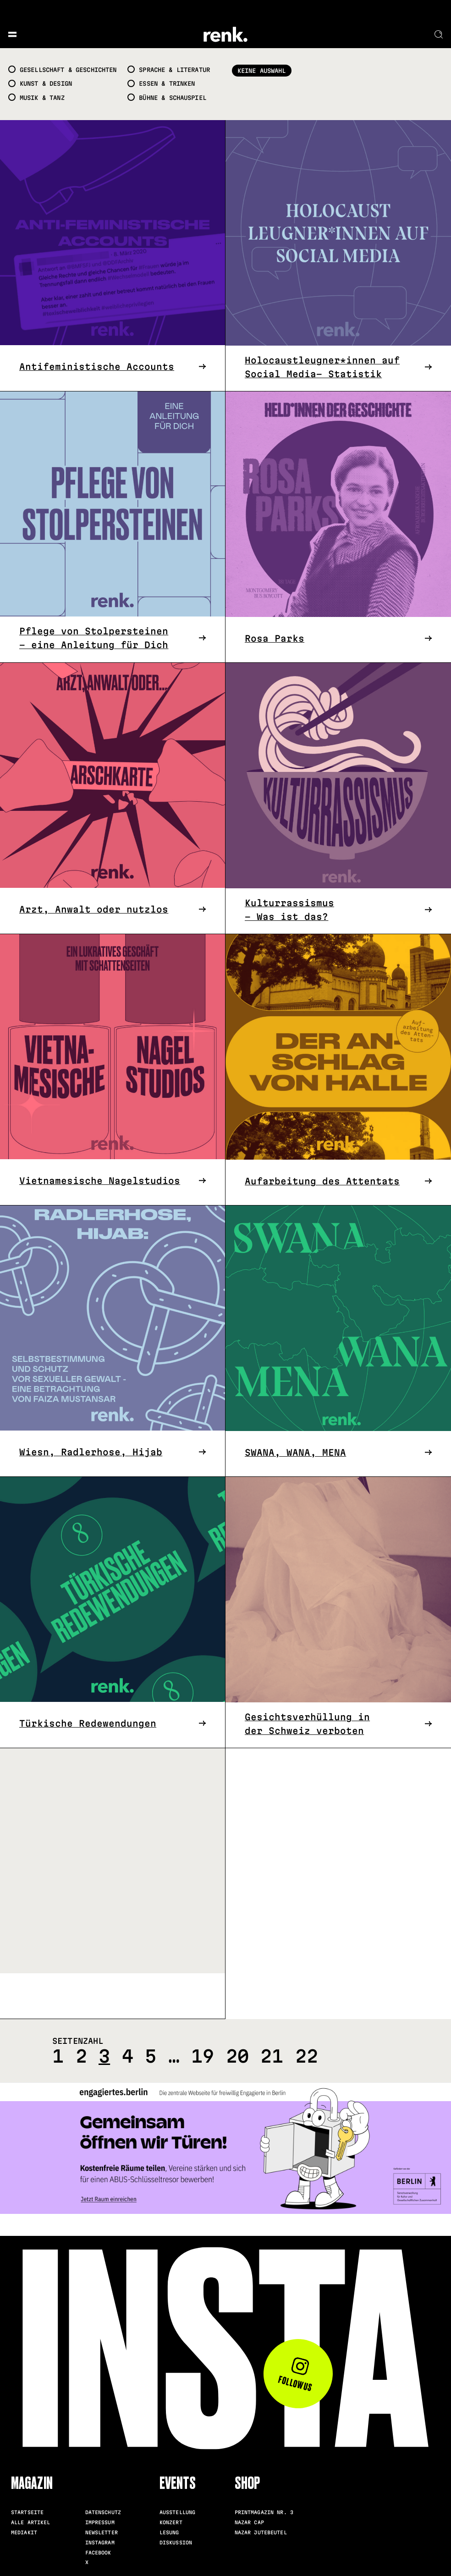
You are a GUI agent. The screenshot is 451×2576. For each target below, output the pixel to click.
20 (237, 2056)
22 (306, 2056)
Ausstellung (177, 2512)
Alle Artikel (30, 2522)
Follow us (295, 2375)
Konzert (171, 2522)
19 (202, 2056)
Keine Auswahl (261, 70)
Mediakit (24, 2532)
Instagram (100, 2542)
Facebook (98, 2552)
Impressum (100, 2522)
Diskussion (176, 2542)
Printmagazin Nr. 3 (264, 2512)
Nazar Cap (249, 2522)
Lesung (169, 2532)
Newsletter (101, 2532)
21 (271, 2056)
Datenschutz (103, 2512)
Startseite (27, 2512)
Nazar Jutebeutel (261, 2532)
